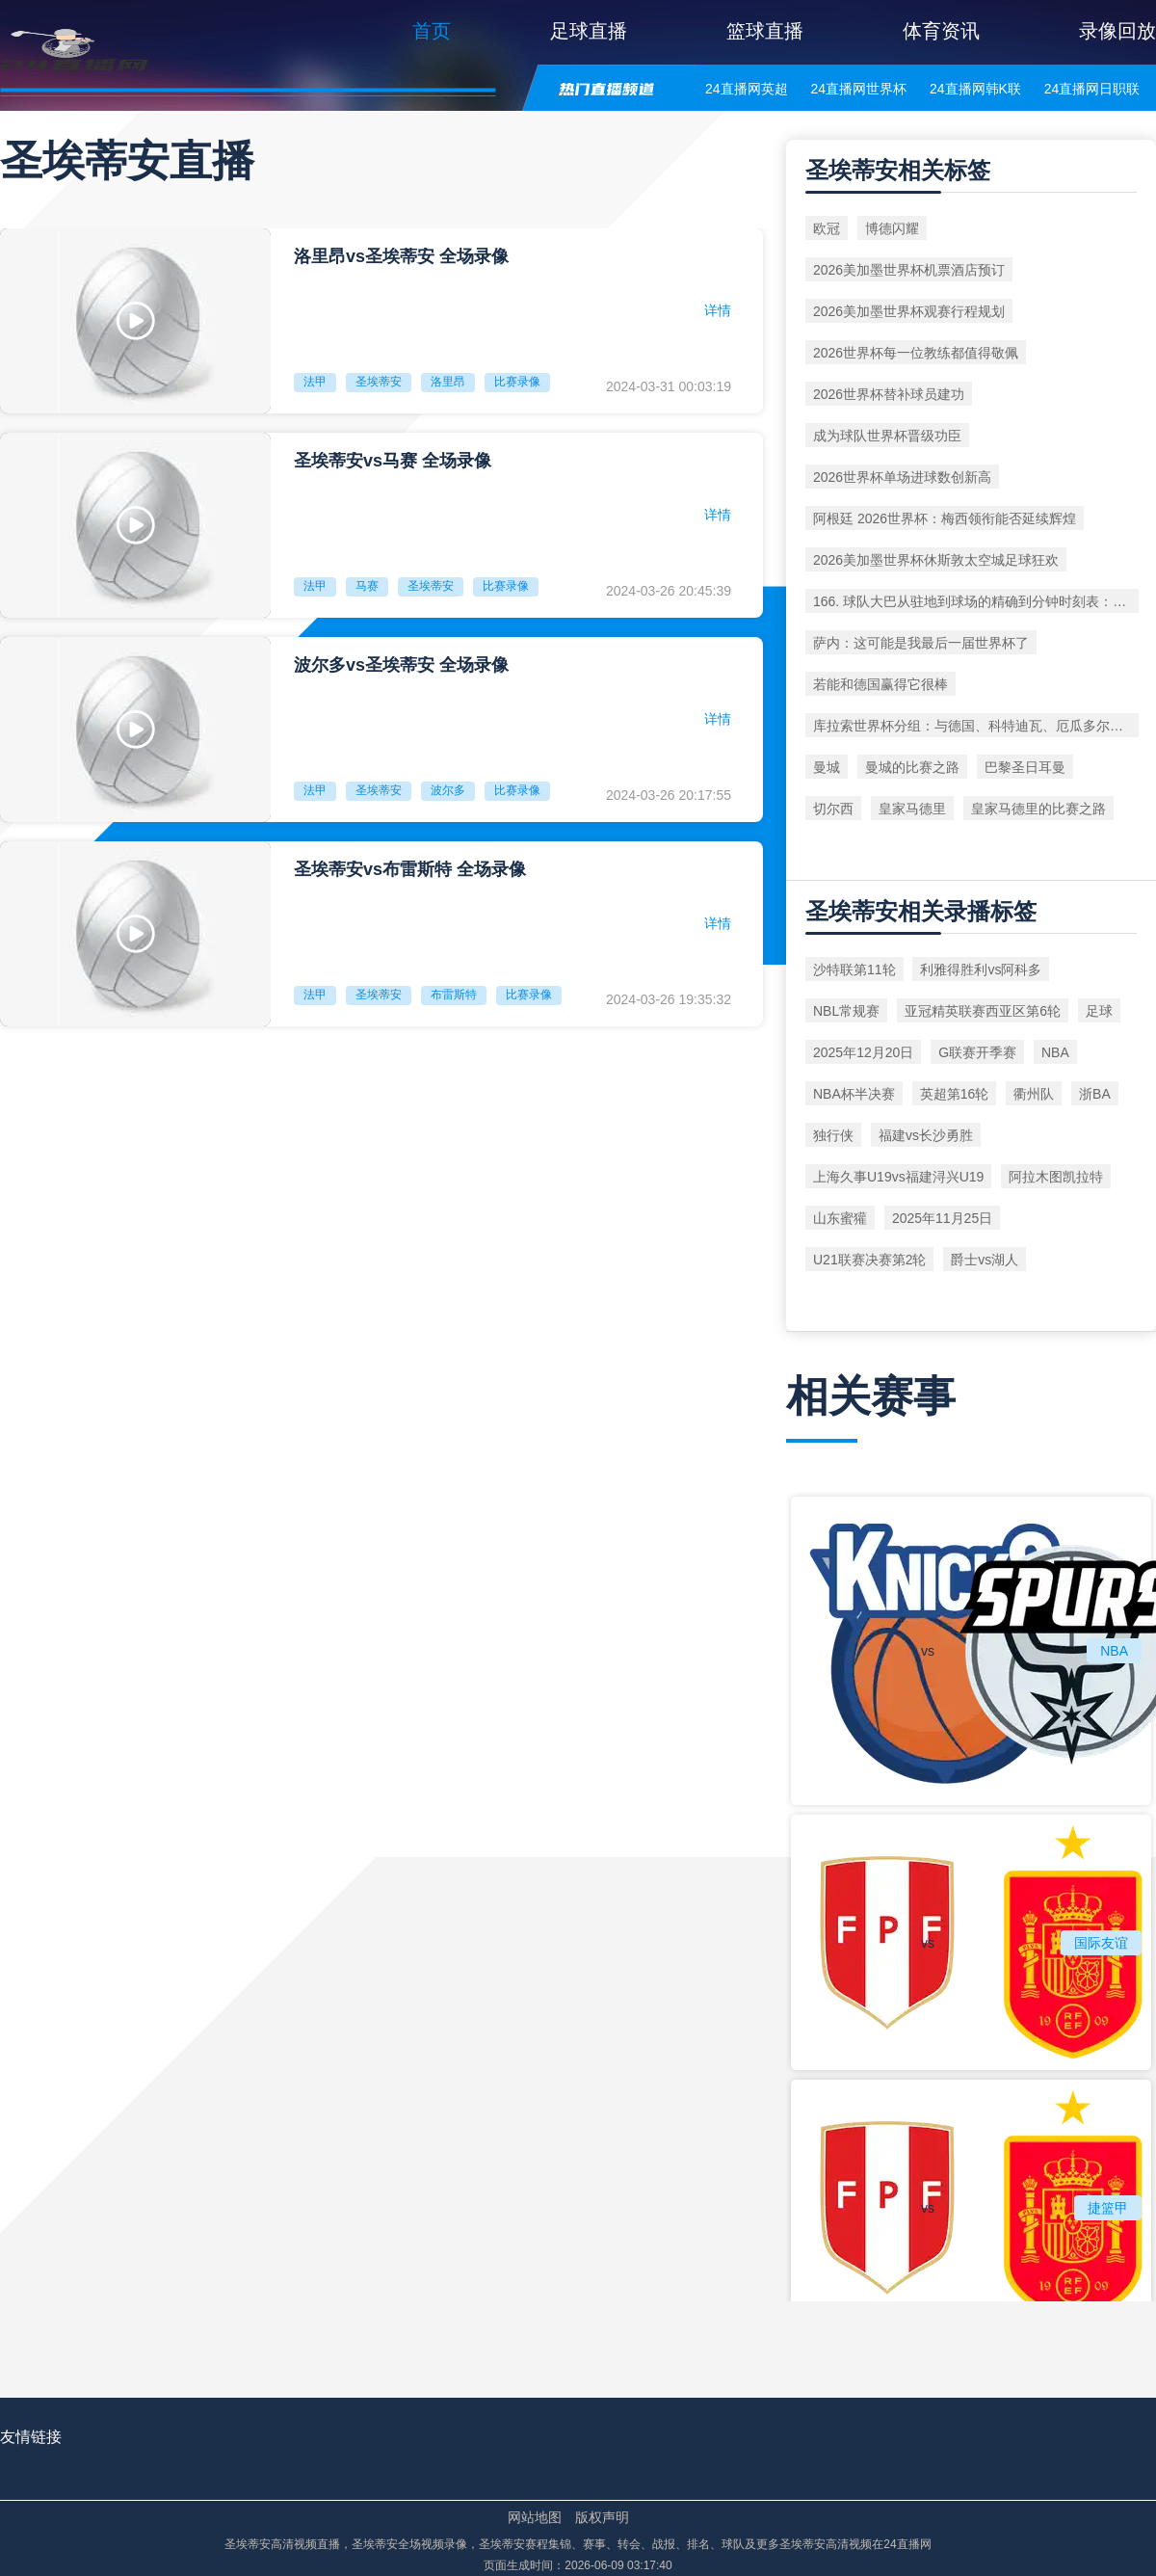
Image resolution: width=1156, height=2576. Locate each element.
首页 (431, 30)
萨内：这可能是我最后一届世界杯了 (921, 643)
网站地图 (535, 2517)
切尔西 (833, 808)
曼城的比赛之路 (912, 767)
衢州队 (1033, 1094)
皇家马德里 (912, 808)
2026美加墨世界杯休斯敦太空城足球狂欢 (936, 560)
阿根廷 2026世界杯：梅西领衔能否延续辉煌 (944, 518)
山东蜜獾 (840, 1218)
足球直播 (588, 30)
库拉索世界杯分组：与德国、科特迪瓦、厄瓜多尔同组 (975, 725)
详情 (717, 310)
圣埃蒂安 (378, 381)
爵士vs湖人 (984, 1259)
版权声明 (602, 2517)
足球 (1099, 1011)
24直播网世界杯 (858, 88)
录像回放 (1117, 30)
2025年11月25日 (942, 1218)
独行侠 (833, 1135)
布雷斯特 (454, 994)
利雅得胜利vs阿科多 (980, 969)
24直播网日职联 (1092, 88)
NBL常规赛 (846, 1011)
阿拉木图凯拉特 (1056, 1176)
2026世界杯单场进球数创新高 (902, 477)
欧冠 (826, 228)
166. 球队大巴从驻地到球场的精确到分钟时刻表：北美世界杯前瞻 (976, 601)
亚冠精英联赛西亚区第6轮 (983, 1011)
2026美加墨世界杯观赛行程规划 (909, 311)
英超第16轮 (954, 1094)
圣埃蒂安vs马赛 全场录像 (392, 460)
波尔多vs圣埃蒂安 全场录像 (401, 665)
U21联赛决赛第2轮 (869, 1259)
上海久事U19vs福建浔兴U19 (898, 1176)
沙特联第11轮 (854, 969)
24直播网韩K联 (975, 88)
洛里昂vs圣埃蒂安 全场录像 (401, 256)
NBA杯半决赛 (854, 1094)
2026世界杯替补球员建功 (888, 394)
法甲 (315, 381)
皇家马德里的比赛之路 (1038, 808)
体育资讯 (941, 30)
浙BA (1095, 1094)
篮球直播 (764, 30)
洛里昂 (448, 381)
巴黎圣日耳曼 (1025, 767)
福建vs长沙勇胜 (926, 1135)
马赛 (367, 586)
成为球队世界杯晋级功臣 (887, 435)
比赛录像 (517, 381)
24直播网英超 (746, 88)
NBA (1055, 1052)
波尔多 (448, 790)
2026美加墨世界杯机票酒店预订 (909, 270)
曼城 (826, 767)
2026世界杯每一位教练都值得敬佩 (915, 352)
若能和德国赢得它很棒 (880, 684)
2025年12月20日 (863, 1052)
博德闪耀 (892, 228)
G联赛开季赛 (977, 1052)
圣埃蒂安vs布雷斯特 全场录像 (410, 869)
